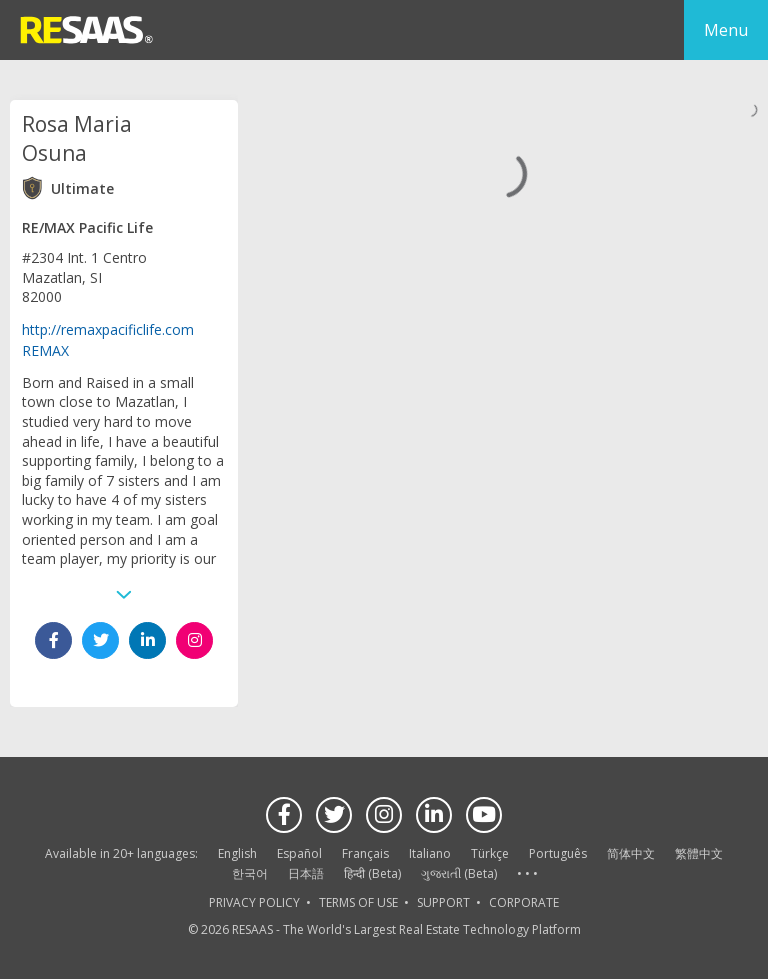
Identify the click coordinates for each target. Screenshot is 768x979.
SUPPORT (443, 902)
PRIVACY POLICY (254, 902)
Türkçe (490, 853)
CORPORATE (524, 902)
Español (299, 853)
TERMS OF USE (358, 902)
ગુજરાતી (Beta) (459, 873)
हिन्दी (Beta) (372, 873)
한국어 (250, 873)
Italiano (430, 853)
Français (365, 853)
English (237, 853)
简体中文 (631, 853)
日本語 (306, 873)
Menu (726, 30)
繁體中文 (699, 853)
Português (558, 853)
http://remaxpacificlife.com (108, 329)
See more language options (527, 874)
